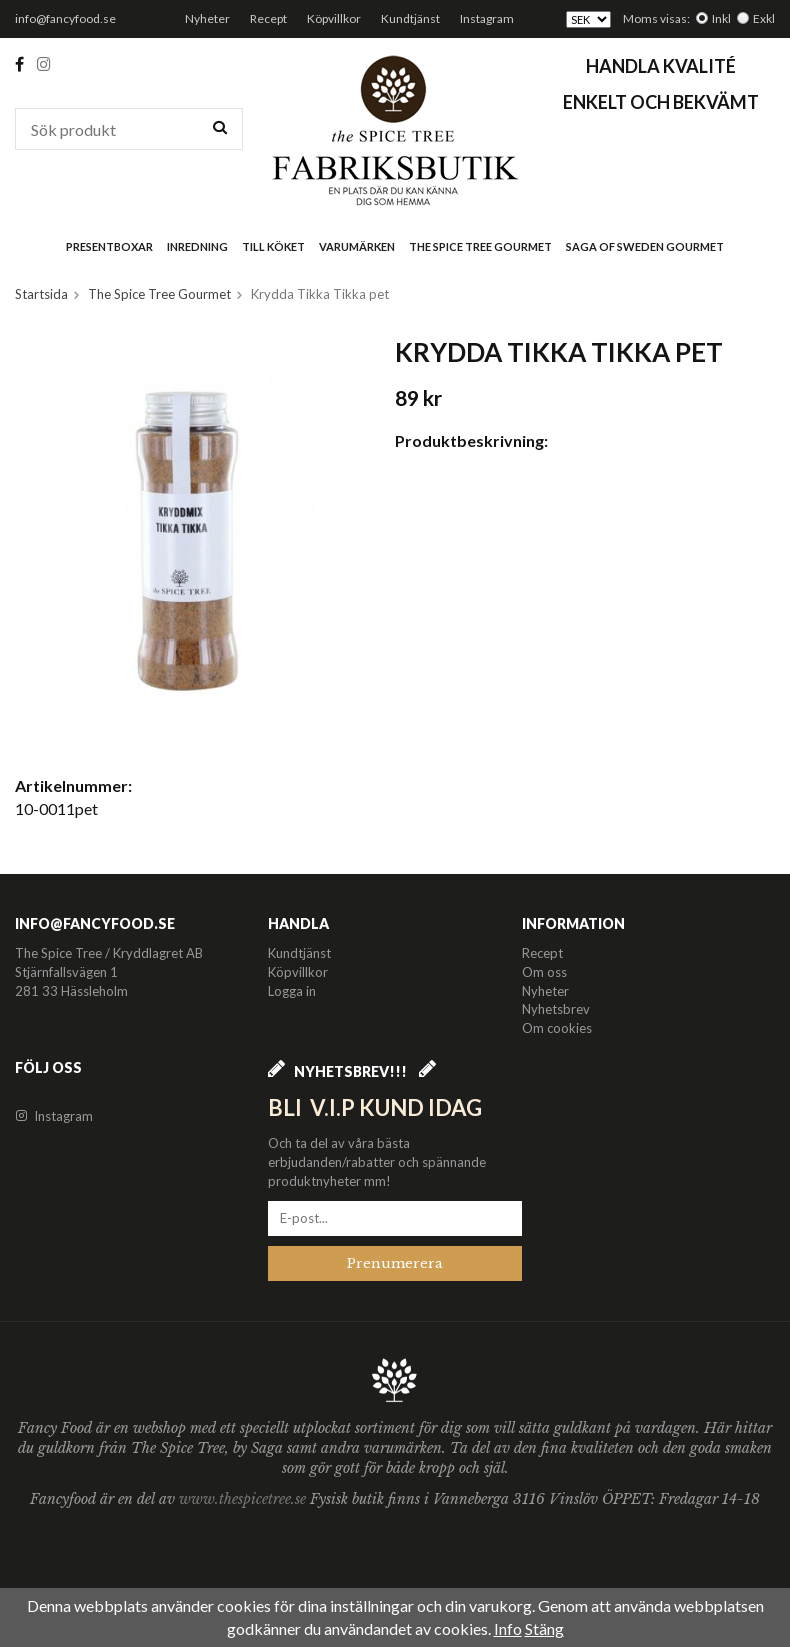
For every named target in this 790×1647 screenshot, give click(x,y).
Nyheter (207, 18)
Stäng (544, 1628)
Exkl (764, 18)
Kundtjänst (410, 18)
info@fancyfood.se (65, 18)
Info (508, 1628)
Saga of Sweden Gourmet (645, 246)
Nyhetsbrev (556, 1009)
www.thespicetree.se (244, 1499)
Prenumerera (395, 1263)
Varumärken (357, 246)
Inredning (197, 246)
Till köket (273, 246)
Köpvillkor (334, 18)
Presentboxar (109, 246)
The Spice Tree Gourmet (480, 246)
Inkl (721, 18)
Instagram (487, 18)
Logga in (292, 991)
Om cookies (557, 1028)
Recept (268, 18)
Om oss (544, 972)
